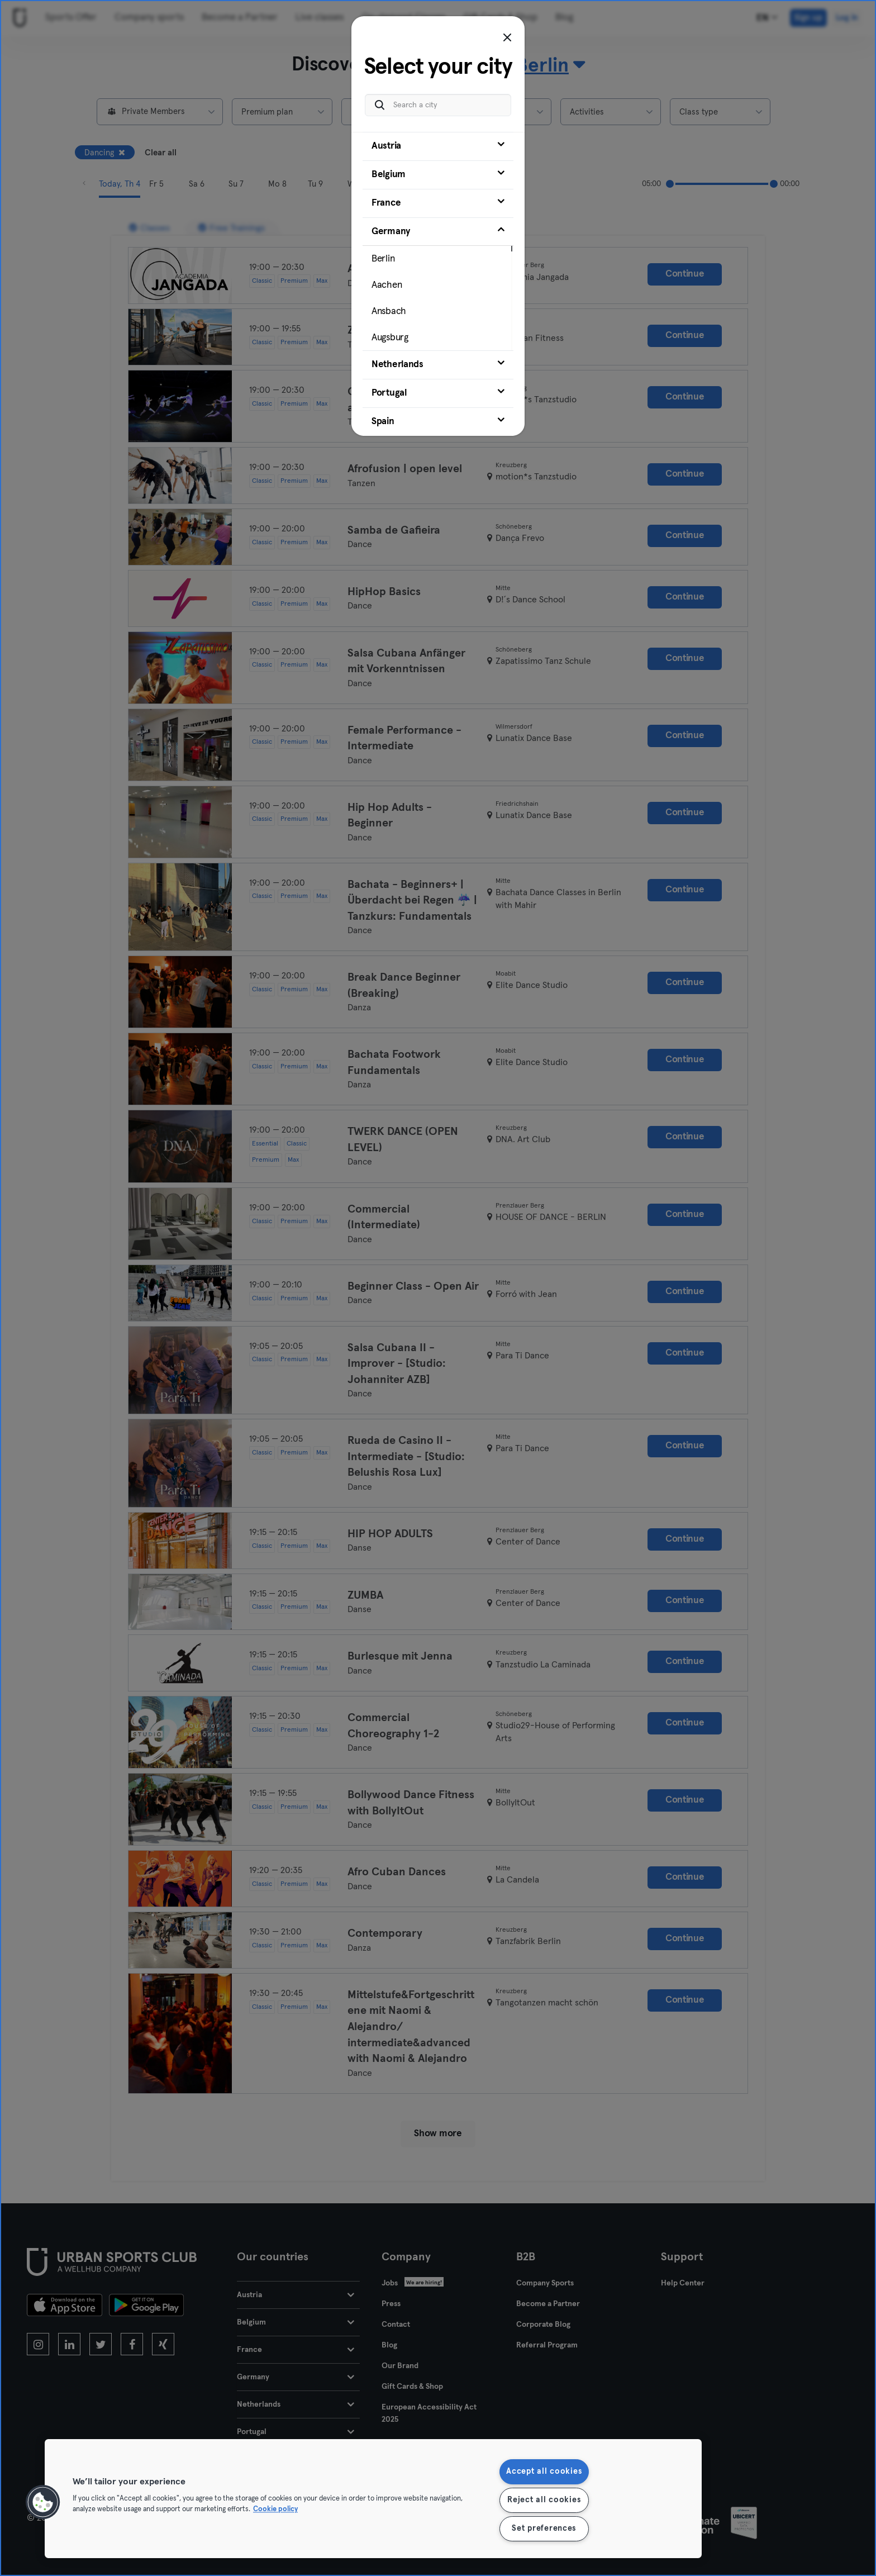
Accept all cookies (544, 2471)
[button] (43, 2502)
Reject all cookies (543, 2500)
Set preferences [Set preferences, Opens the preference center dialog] (544, 2528)
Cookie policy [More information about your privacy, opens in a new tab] (275, 2509)
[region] (373, 2498)
